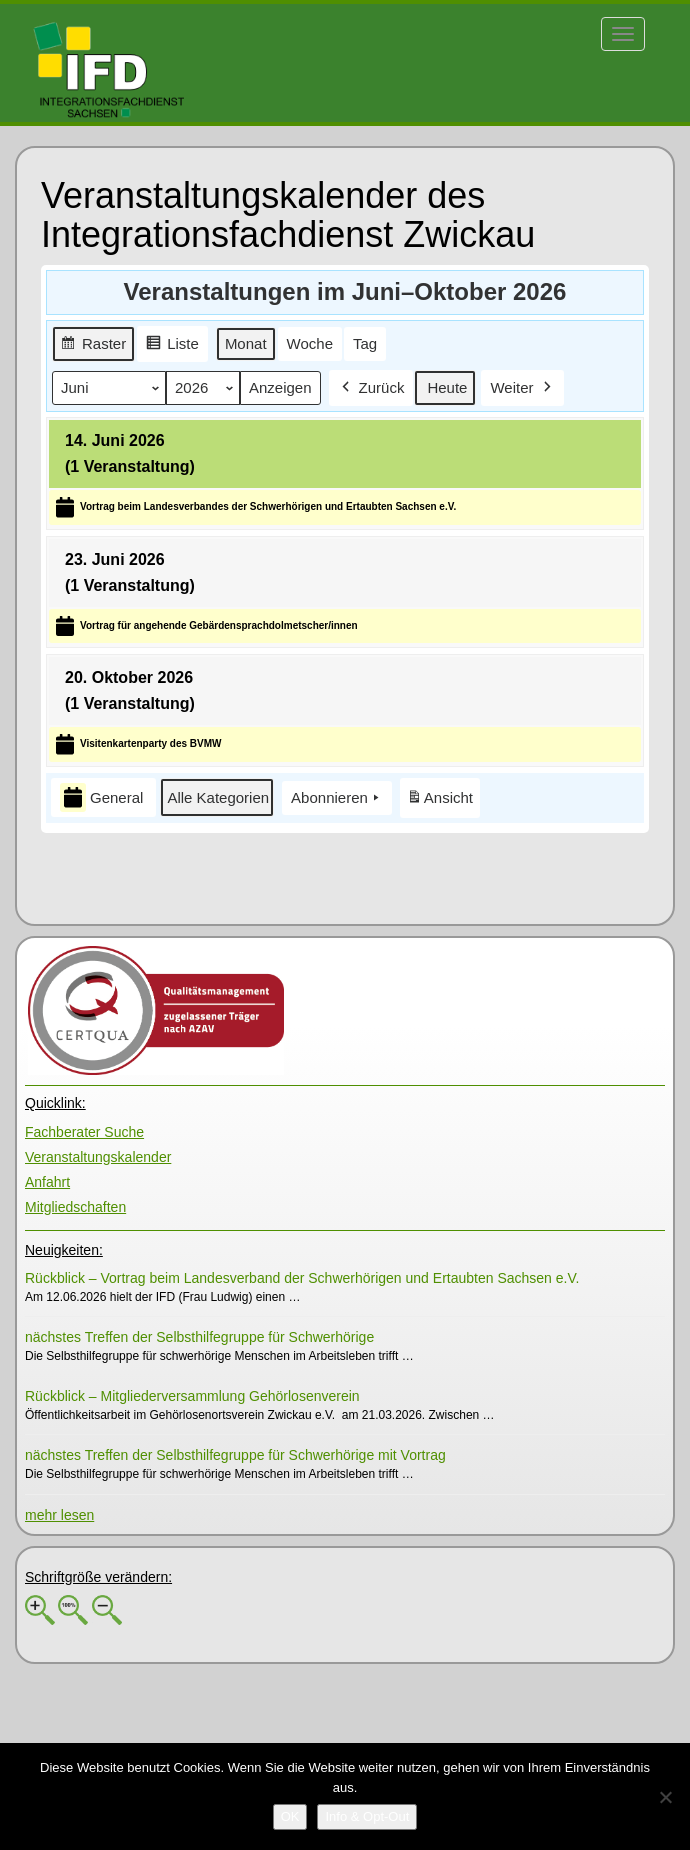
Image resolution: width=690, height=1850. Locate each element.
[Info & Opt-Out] (367, 1817)
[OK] (290, 1817)
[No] (665, 1797)
